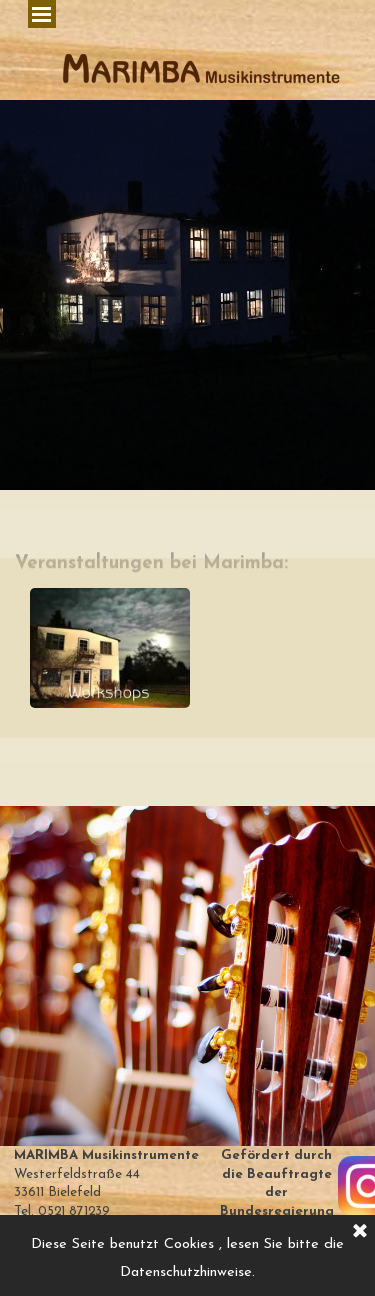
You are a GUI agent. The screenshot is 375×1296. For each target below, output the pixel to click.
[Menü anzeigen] (42, 14)
